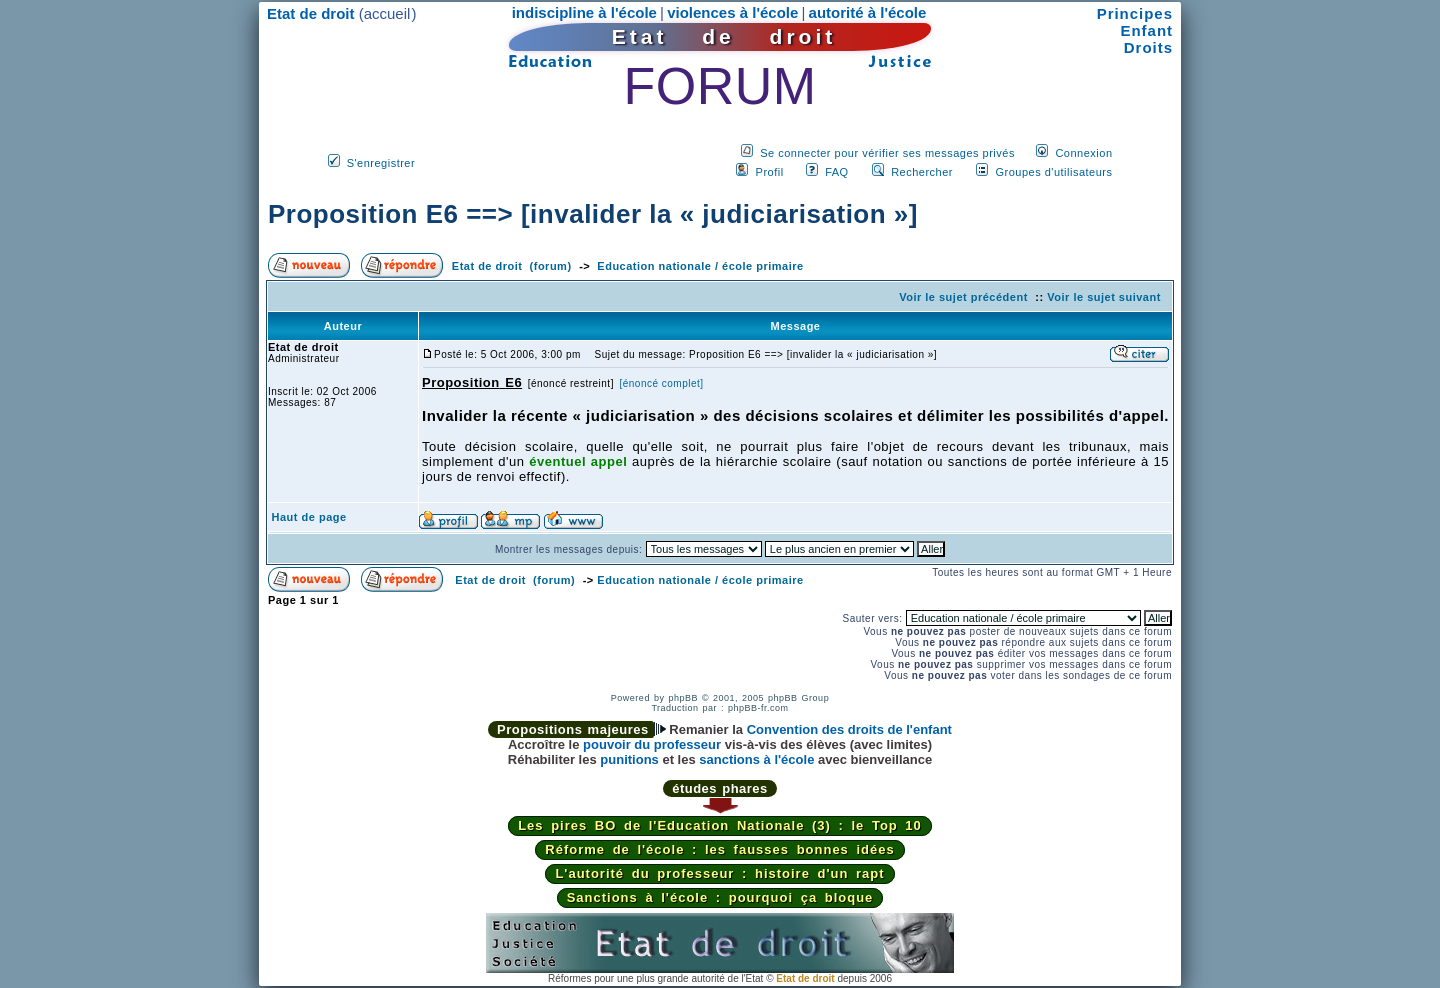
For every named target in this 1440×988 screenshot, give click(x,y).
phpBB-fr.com (758, 708)
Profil (770, 172)
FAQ (837, 172)
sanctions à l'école (756, 759)
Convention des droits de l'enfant (849, 729)
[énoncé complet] (661, 383)
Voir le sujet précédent (963, 297)
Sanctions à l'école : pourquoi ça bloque (720, 897)
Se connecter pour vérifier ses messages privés (887, 153)
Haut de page (309, 517)
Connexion (1083, 153)
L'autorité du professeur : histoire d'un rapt (719, 873)
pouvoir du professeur (652, 744)
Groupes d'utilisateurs (1053, 172)
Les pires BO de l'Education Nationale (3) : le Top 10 (720, 825)
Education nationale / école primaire (700, 266)
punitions (629, 759)
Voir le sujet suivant (1104, 297)
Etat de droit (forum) (512, 266)
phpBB (683, 698)
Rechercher (922, 172)
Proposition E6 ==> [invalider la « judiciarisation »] (593, 214)
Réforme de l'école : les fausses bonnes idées (719, 849)
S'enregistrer (381, 163)
